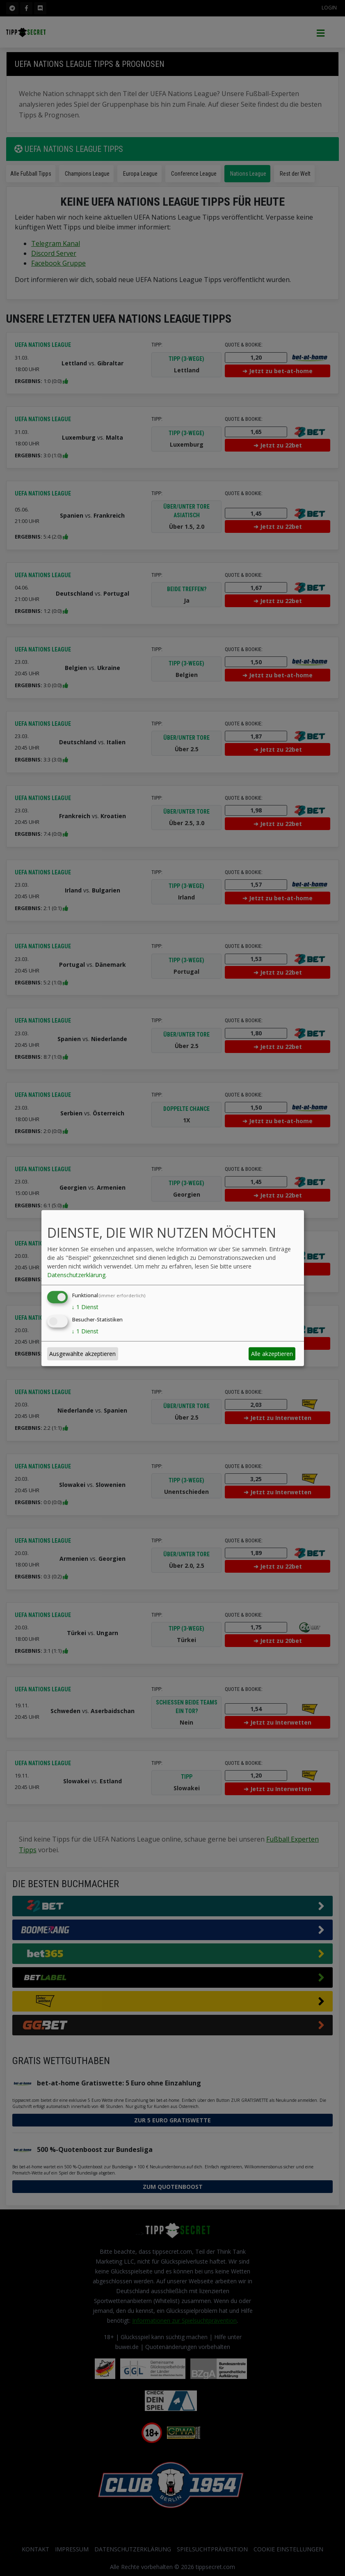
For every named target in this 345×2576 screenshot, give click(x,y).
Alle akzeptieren (272, 1354)
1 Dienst (85, 1307)
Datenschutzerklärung (76, 1275)
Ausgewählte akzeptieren (82, 1354)
